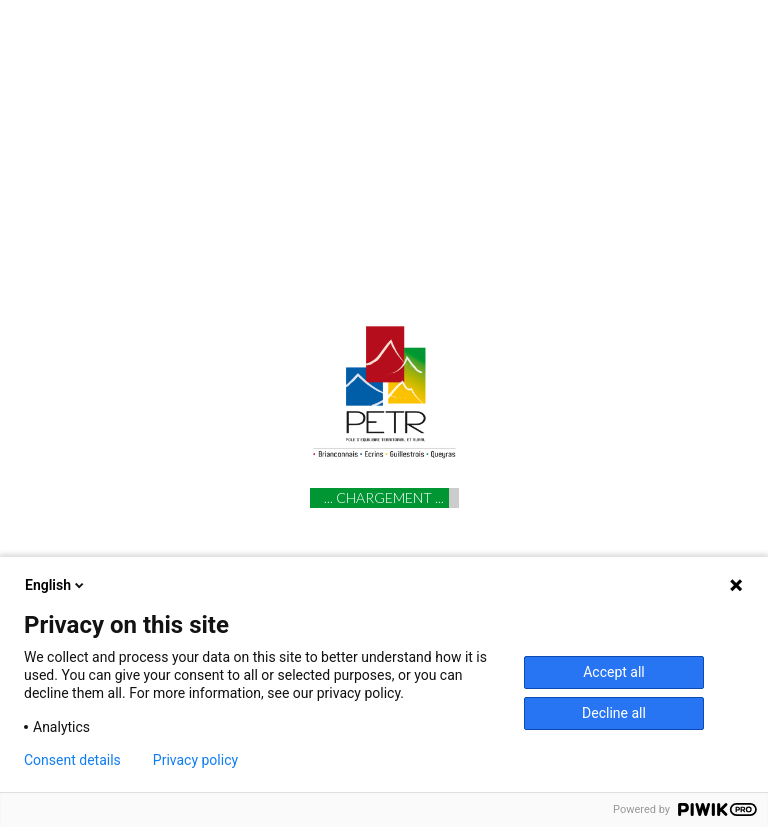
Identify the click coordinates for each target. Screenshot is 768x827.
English (56, 585)
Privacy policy (195, 760)
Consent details (72, 760)
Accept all (614, 672)
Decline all (614, 713)
